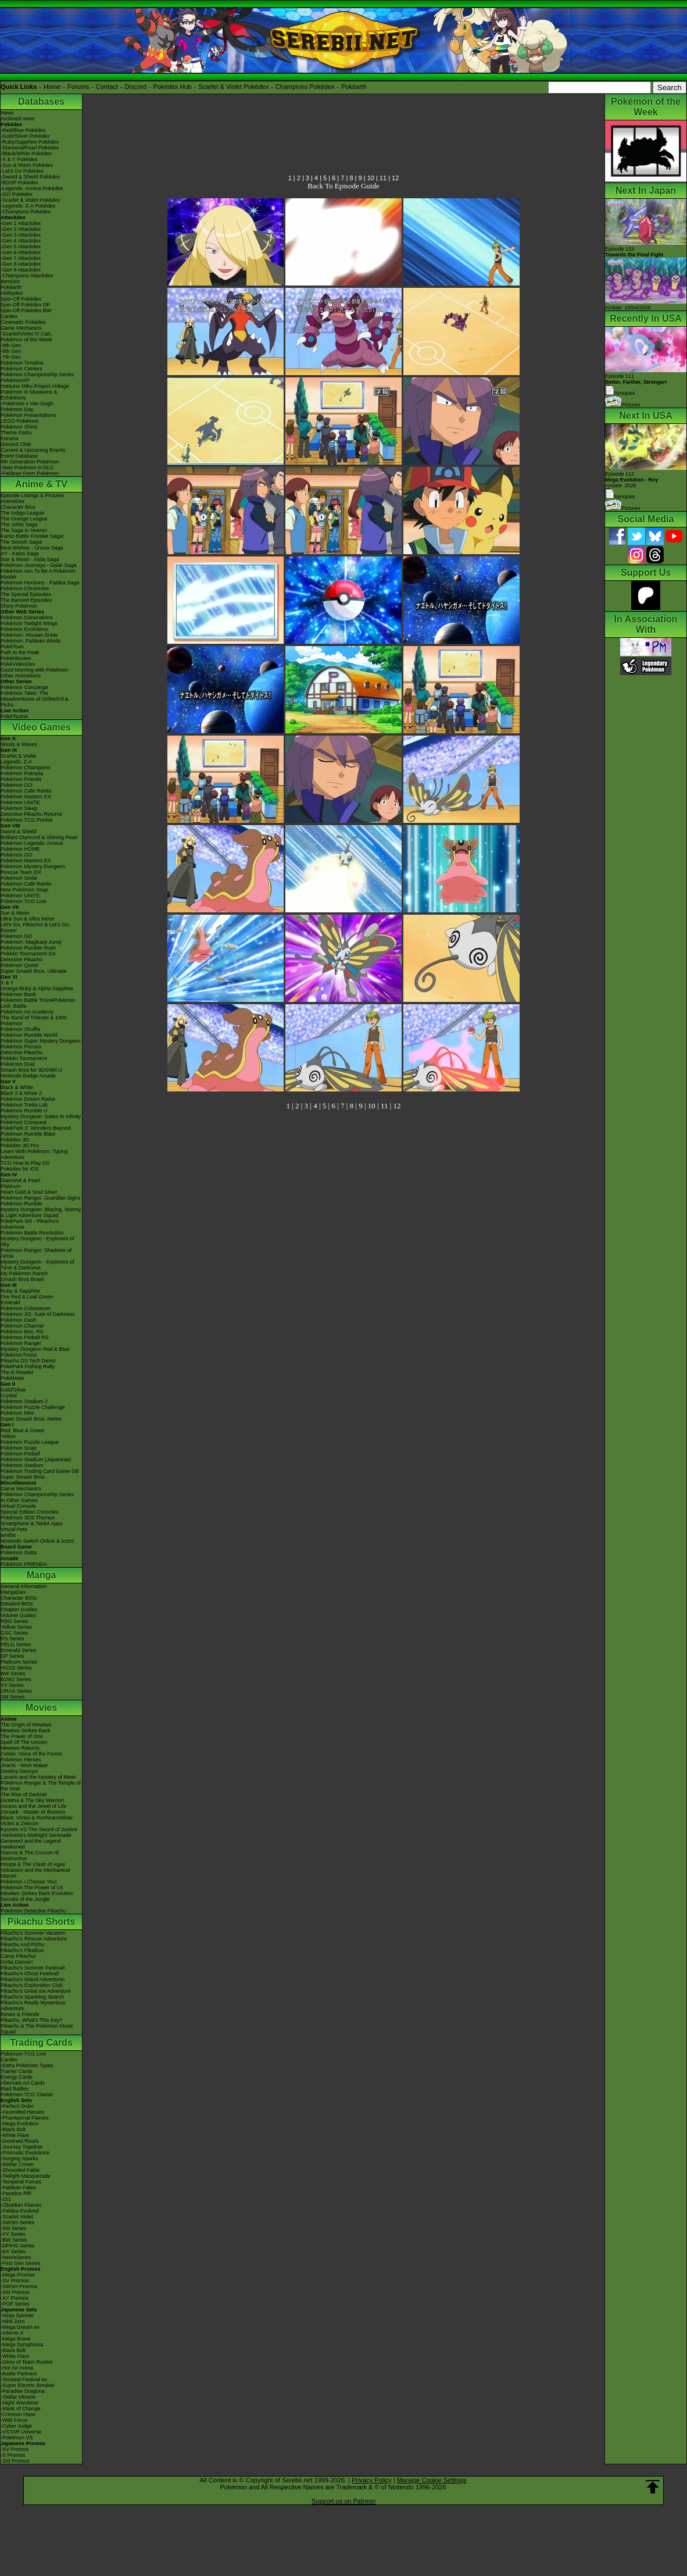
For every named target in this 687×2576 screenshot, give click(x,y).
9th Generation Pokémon (30, 462)
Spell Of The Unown (24, 1742)
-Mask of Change (21, 2408)
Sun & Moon (15, 913)
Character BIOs (19, 1598)
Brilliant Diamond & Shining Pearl (39, 837)
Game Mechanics (21, 328)
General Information (24, 1586)
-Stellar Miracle (18, 2397)
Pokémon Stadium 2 (24, 1401)
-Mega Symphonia (22, 2344)
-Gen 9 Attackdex (21, 270)
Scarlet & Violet (18, 756)
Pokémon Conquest (23, 1122)
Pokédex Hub (172, 86)
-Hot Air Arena (17, 2368)
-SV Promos (15, 2281)
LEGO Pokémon (20, 421)
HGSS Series (16, 1668)
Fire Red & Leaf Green (27, 1297)
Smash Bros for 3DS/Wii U (31, 1070)
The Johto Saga (19, 524)
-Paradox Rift (16, 2193)
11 (383, 177)
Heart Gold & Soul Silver (29, 1192)
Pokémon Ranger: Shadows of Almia (36, 1253)
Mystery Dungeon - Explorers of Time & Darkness (37, 1265)
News (7, 113)
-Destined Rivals (20, 2141)
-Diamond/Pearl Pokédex (30, 148)
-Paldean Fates (18, 2187)
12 (395, 177)
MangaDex (13, 1592)
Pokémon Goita (19, 1552)
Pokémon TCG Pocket (26, 820)
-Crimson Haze (18, 2414)
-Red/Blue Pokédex (23, 130)
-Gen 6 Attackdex (21, 252)
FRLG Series (16, 1644)
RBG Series (14, 1621)
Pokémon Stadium (22, 1465)
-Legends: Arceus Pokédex (32, 188)
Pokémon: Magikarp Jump (31, 942)
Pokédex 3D (15, 1140)
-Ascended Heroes (22, 2112)
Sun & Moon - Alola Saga (30, 559)
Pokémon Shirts (19, 427)
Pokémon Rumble (21, 1204)
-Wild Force (14, 2420)
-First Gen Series (20, 2263)
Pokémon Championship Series (37, 374)
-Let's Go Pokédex (22, 171)
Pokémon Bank (18, 994)
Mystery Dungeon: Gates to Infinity (41, 1116)
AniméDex (13, 501)
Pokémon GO (17, 785)
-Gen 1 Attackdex (21, 223)
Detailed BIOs (17, 1604)
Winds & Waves (19, 744)
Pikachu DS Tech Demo (28, 1361)
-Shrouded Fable (20, 2170)
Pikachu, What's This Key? (32, 2020)
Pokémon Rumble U (24, 1111)
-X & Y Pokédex (19, 159)
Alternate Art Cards (23, 2083)
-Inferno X (12, 2333)
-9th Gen (11, 345)
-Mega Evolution (19, 2124)
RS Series (12, 1639)
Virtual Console (18, 1506)
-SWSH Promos (19, 2286)
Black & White (17, 1087)
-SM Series (14, 2228)
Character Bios (18, 507)
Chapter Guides (19, 1609)
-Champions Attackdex (27, 276)
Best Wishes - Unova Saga (32, 548)
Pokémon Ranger (21, 1343)
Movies (41, 1707)
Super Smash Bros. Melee (31, 1419)
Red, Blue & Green (23, 1430)
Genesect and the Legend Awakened (31, 1844)
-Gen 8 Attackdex (21, 264)
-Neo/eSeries (16, 2257)
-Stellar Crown (17, 2164)
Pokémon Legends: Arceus (32, 843)
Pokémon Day (17, 409)
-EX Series (13, 2251)
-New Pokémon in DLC (27, 467)
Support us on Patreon (343, 2500)
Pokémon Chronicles (25, 588)
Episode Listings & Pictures (32, 495)
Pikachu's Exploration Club (32, 1985)
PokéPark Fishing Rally (28, 1366)
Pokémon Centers (21, 369)
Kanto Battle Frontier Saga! (32, 536)
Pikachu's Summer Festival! (33, 1968)
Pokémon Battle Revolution (32, 1233)
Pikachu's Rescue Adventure (34, 1939)
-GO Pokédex (17, 194)
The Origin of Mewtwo (26, 1725)
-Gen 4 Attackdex (21, 241)
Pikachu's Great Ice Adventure (36, 1991)
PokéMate (12, 1378)
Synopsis (620, 496)
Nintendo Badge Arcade (28, 1076)
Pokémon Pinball (20, 1454)
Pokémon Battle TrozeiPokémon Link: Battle (38, 1003)
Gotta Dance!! (17, 1962)
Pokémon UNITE (20, 802)
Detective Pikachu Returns (31, 814)
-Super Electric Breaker (28, 2385)
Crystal (9, 1395)
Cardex (9, 316)
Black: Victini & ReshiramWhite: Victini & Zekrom (37, 1820)
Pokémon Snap (19, 1448)
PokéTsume (14, 716)
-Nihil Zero (13, 2321)
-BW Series (14, 2240)
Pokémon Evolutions (24, 629)
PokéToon (12, 647)
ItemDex (10, 281)
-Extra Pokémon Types (27, 2065)
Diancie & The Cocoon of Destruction (30, 1855)
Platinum (11, 1186)
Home (52, 86)
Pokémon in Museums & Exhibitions (29, 395)
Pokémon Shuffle (20, 1029)
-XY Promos (14, 2298)
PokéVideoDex (18, 664)
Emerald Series (19, 1650)
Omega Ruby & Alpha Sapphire (37, 988)
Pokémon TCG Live (23, 901)
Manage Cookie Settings (432, 2480)
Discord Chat (16, 444)
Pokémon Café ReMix (26, 791)
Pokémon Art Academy (27, 1012)
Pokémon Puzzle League (30, 1442)
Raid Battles (15, 2089)
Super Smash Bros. (23, 1477)
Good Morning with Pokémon (34, 670)
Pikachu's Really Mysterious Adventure (33, 2005)
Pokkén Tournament (24, 1058)
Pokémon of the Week (26, 339)
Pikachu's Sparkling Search (32, 1997)
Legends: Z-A (16, 762)
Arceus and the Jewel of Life (33, 1806)
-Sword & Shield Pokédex (30, 177)
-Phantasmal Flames (25, 2118)
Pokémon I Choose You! (29, 1882)
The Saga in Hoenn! (24, 530)
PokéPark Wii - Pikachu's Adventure (30, 1224)
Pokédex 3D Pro (20, 1145)
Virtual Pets (14, 1529)
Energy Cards (17, 2077)
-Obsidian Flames (21, 2205)
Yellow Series (16, 1627)
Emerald (10, 1302)
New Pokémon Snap (24, 890)
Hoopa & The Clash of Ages (33, 1864)
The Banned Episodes (26, 600)
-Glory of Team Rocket (26, 2362)
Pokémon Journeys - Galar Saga (39, 565)
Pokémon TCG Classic (27, 2094)
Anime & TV (41, 484)
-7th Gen (11, 357)
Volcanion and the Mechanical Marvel (35, 1873)
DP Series (12, 1656)
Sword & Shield (19, 831)
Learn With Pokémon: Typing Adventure (34, 1154)
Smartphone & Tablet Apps (31, 1523)
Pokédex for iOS (20, 1169)
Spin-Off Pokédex (21, 299)
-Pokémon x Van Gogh (27, 403)
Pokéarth (354, 86)
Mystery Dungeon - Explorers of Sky (37, 1241)
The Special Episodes (26, 594)
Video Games (41, 727)
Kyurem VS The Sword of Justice (39, 1829)
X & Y (7, 983)
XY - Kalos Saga (20, 553)
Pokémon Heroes (21, 1759)
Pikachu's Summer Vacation (33, 1933)
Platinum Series (19, 1662)
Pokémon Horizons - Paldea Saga (40, 583)
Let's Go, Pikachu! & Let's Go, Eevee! (35, 927)
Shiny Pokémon (19, 606)
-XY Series (13, 2234)
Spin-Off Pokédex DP (25, 305)
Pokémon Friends (21, 779)
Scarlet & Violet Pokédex (233, 86)
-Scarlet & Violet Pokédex (30, 200)
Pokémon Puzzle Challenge (33, 1407)
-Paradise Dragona (23, 2391)
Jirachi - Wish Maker (24, 1765)
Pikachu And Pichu (22, 1944)
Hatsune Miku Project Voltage (35, 386)
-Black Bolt (13, 2129)
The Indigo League (22, 513)
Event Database (19, 456)
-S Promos (13, 2455)
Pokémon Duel (18, 1064)
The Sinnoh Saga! (21, 542)
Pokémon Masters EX (26, 797)
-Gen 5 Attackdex (21, 246)
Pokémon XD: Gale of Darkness (38, 1314)
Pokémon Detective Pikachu (33, 1911)
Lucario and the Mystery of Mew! (38, 1777)
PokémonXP (15, 380)
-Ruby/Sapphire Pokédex (30, 142)
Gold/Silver (13, 1390)
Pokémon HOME (20, 849)
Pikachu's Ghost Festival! (30, 1973)
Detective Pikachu (21, 959)
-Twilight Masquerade (26, 2176)
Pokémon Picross (21, 1047)
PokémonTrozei (19, 1355)
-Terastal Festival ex (24, 2379)
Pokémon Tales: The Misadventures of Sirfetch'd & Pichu (35, 699)
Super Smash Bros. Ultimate (34, 971)
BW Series (13, 1673)
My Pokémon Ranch (24, 1273)
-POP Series (15, 2304)
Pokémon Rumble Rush (28, 948)
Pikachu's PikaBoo (22, 1950)
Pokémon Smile (19, 878)
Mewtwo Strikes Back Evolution (37, 1893)
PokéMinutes (16, 658)
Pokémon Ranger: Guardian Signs (40, 1198)
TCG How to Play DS (25, 1163)
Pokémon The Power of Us (32, 1887)
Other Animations (21, 676)
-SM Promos (15, 2292)
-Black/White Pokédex (26, 153)
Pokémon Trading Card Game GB (40, 1471)
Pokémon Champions (26, 767)
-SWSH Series (17, 2222)
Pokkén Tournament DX (28, 954)
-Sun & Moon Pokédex (27, 165)
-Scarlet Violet (17, 2217)
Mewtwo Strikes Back (26, 1730)
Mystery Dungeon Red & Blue (35, 1349)
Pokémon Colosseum (26, 1308)
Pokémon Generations (27, 617)
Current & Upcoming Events (33, 450)
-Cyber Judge (16, 2426)
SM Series (13, 1697)
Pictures (623, 405)
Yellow (8, 1436)
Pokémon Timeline (22, 363)
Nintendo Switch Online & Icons (37, 1541)
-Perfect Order (17, 2106)
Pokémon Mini (17, 1413)
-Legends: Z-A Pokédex (28, 206)
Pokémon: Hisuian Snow (29, 635)
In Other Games (19, 1500)
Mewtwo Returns (20, 1748)
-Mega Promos (18, 2275)
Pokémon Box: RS (22, 1332)
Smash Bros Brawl (22, 1279)
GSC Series (14, 1633)
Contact (107, 86)
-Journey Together (21, 2147)
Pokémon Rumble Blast (28, 1134)
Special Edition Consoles (30, 1512)
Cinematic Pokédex (23, 322)
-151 (6, 2199)
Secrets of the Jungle (25, 1899)
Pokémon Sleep (19, 808)
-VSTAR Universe (21, 2432)
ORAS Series (16, 1691)
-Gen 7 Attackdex (21, 258)
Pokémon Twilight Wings (29, 623)
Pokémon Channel (22, 1326)
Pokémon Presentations (28, 415)
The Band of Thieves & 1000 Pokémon (34, 1020)
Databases (41, 101)
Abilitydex (12, 293)
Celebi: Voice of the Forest (31, 1754)
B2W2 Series (16, 1679)
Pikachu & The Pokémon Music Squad (37, 2029)
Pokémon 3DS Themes (28, 1518)
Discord (135, 86)
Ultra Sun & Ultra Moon (28, 919)
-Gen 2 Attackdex (21, 229)
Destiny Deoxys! (19, 1771)
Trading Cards (41, 2042)
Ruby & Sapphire (20, 1291)
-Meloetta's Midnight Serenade (36, 1835)
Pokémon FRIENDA (24, 1564)
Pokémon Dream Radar (28, 1099)
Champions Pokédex (305, 86)
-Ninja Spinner (17, 2315)
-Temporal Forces (21, 2182)
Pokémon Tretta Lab (24, 1105)
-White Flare (15, 2135)
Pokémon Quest (19, 965)
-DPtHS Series (18, 2246)
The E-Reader (17, 1372)
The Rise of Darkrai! (24, 1794)
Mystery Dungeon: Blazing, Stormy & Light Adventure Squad (41, 1212)
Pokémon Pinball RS (25, 1337)
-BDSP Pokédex (19, 182)
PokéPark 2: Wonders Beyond (35, 1128)
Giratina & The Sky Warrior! (33, 1800)
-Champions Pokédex (26, 212)
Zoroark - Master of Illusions (33, 1812)
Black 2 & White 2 (21, 1093)
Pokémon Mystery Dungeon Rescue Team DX (33, 869)
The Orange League (24, 519)
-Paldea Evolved (20, 2211)
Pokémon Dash (19, 1320)
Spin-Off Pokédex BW (26, 310)
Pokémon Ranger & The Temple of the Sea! (41, 1786)
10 (370, 177)
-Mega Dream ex (20, 2327)
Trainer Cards (17, 2071)
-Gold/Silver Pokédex (25, 136)
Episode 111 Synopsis (636, 384)
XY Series (12, 1685)
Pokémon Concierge (24, 687)
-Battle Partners (19, 2374)
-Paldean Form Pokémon (30, 473)
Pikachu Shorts (41, 1921)
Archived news (18, 119)
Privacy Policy (371, 2480)
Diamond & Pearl (20, 1180)
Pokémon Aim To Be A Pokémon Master (38, 574)
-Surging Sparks (19, 2158)
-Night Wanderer (20, 2403)
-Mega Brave (16, 2339)
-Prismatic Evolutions (25, 2153)
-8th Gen (11, 351)
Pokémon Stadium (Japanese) (36, 1459)
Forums (78, 86)
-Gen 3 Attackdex (21, 235)
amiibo (8, 1535)
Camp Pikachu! (18, 1956)
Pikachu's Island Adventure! (33, 1979)
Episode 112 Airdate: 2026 (632, 479)
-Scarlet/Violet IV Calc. (27, 334)
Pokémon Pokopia (22, 773)
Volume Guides (18, 1615)
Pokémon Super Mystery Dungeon (41, 1041)
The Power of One (22, 1736)
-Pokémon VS (17, 2438)
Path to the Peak (20, 652)
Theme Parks (16, 433)
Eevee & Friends (20, 2014)
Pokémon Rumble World (29, 1035)
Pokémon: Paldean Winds (31, 641)
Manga (41, 1575)
